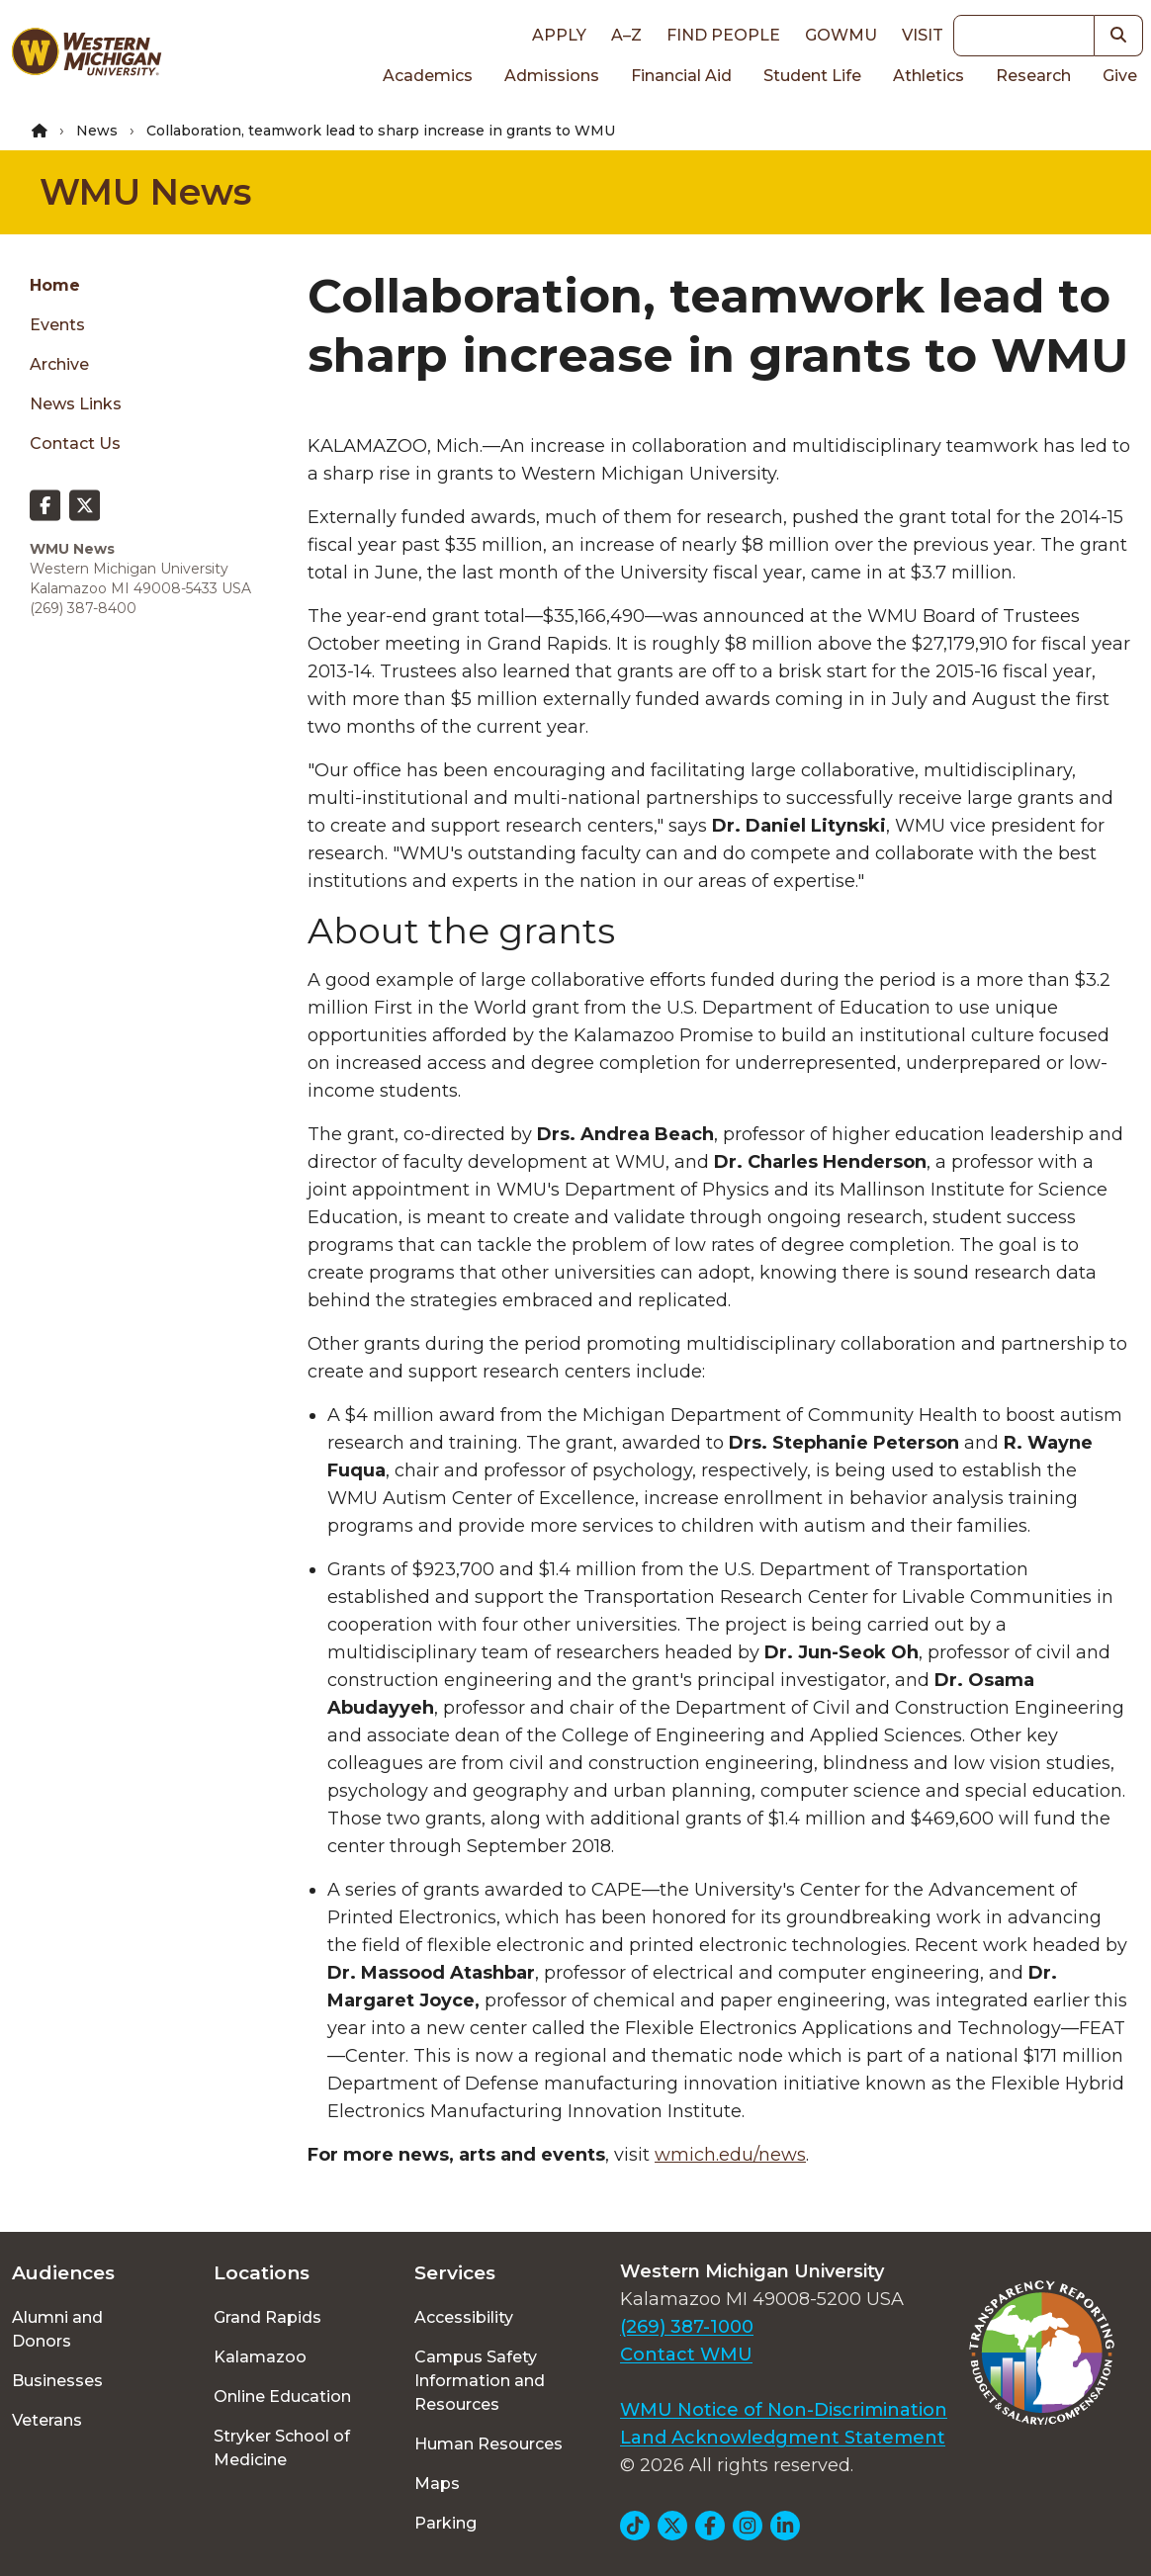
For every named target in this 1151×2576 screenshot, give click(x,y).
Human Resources (488, 2444)
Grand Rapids (267, 2317)
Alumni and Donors (57, 2329)
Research (1033, 75)
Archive (59, 364)
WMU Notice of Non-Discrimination (783, 2410)
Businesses (57, 2380)
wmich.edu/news (730, 2155)
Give (1120, 75)
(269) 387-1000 (686, 2327)
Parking (445, 2523)
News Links (76, 404)
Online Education (282, 2396)
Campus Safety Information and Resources (479, 2381)
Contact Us (75, 443)
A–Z (626, 35)
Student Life (812, 75)
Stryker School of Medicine (282, 2448)
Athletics (928, 75)
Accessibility (463, 2317)
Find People (723, 35)
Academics (428, 75)
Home (55, 285)
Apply (559, 35)
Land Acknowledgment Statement (782, 2437)
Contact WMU (686, 2354)
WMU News (145, 192)
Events (57, 324)
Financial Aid (681, 75)
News (97, 130)
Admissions (551, 75)
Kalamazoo (260, 2357)
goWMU (841, 35)
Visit (922, 35)
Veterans (47, 2420)
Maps (437, 2483)
